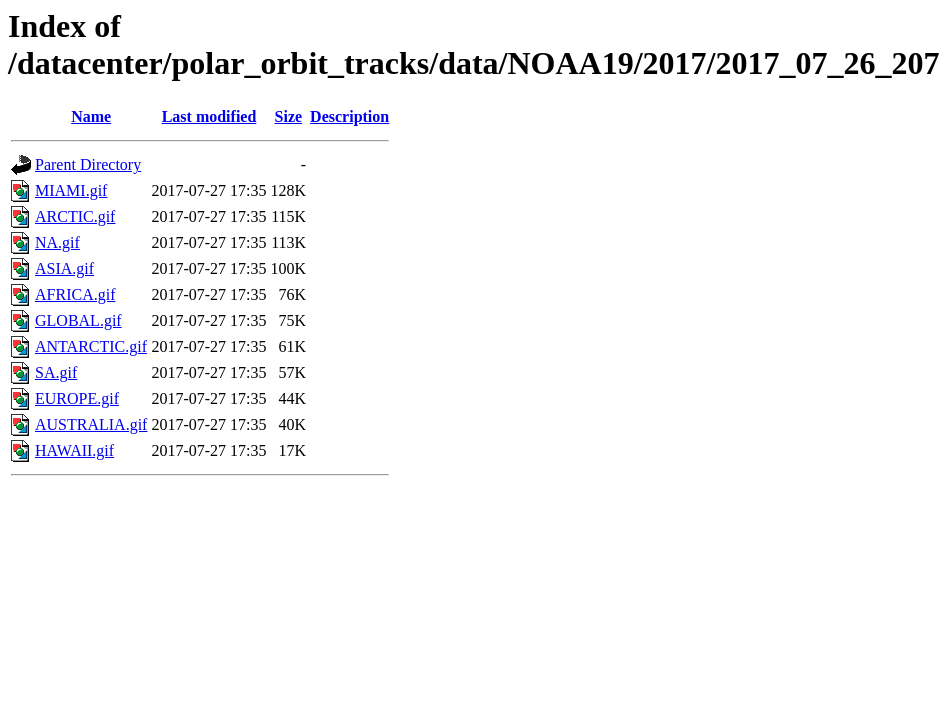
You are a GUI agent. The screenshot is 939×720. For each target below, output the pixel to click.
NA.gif (57, 242)
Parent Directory (88, 164)
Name (91, 116)
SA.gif (56, 372)
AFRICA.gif (75, 294)
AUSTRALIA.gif (91, 424)
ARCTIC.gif (75, 216)
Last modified (209, 116)
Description (349, 116)
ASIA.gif (64, 268)
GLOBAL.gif (78, 320)
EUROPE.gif (77, 398)
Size (289, 116)
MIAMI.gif (71, 190)
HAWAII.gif (74, 450)
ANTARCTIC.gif (91, 346)
